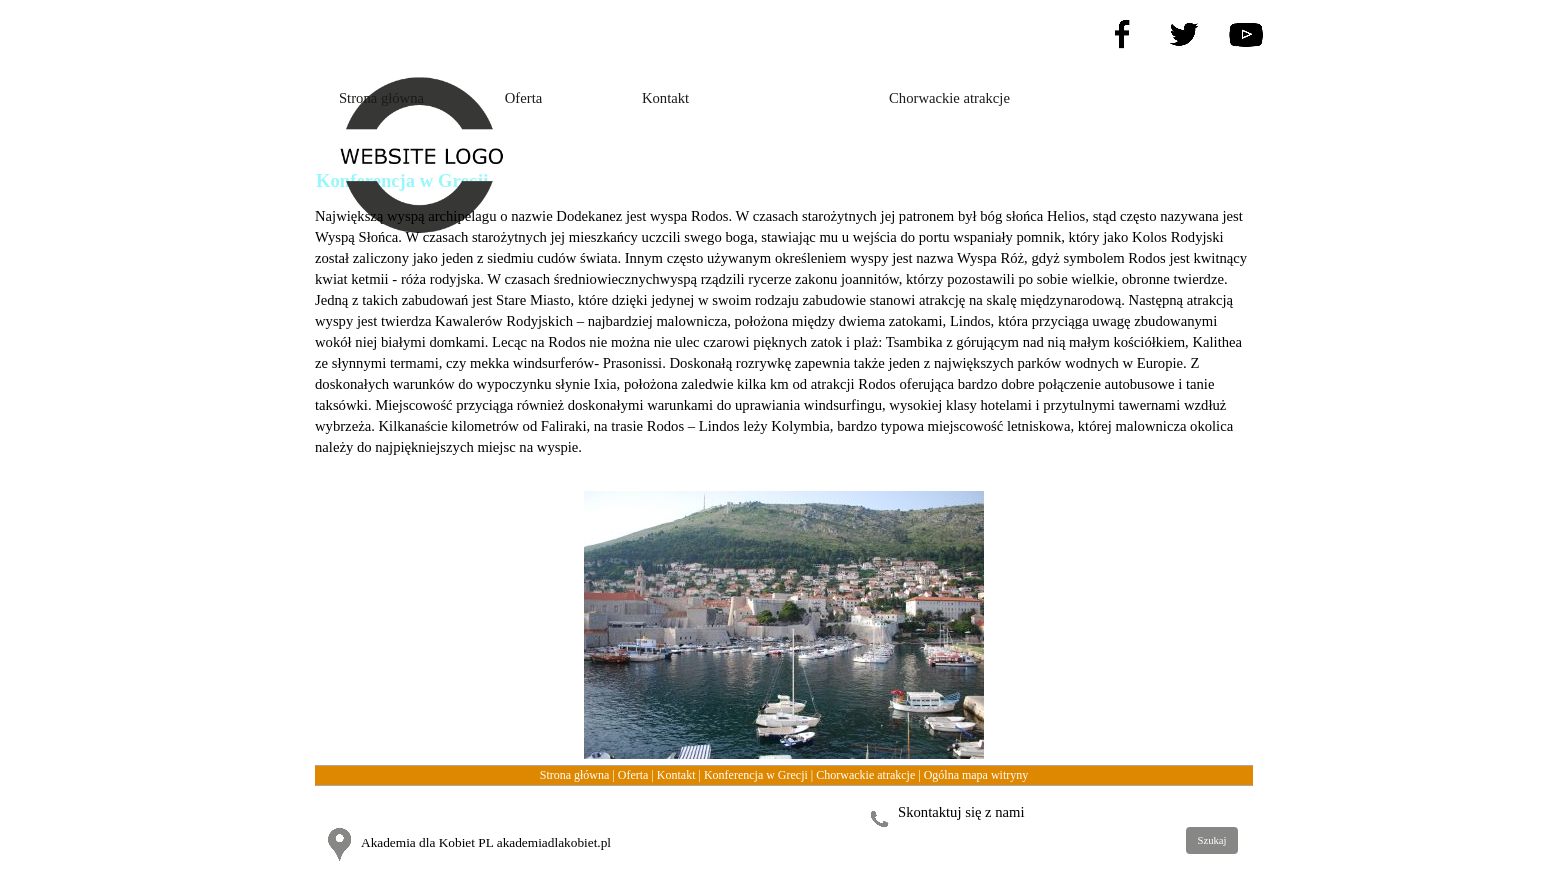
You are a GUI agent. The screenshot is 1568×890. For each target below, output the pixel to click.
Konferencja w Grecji (756, 775)
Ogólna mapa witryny (976, 775)
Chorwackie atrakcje (865, 775)
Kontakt (676, 775)
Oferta (633, 775)
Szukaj (1211, 840)
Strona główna (575, 775)
